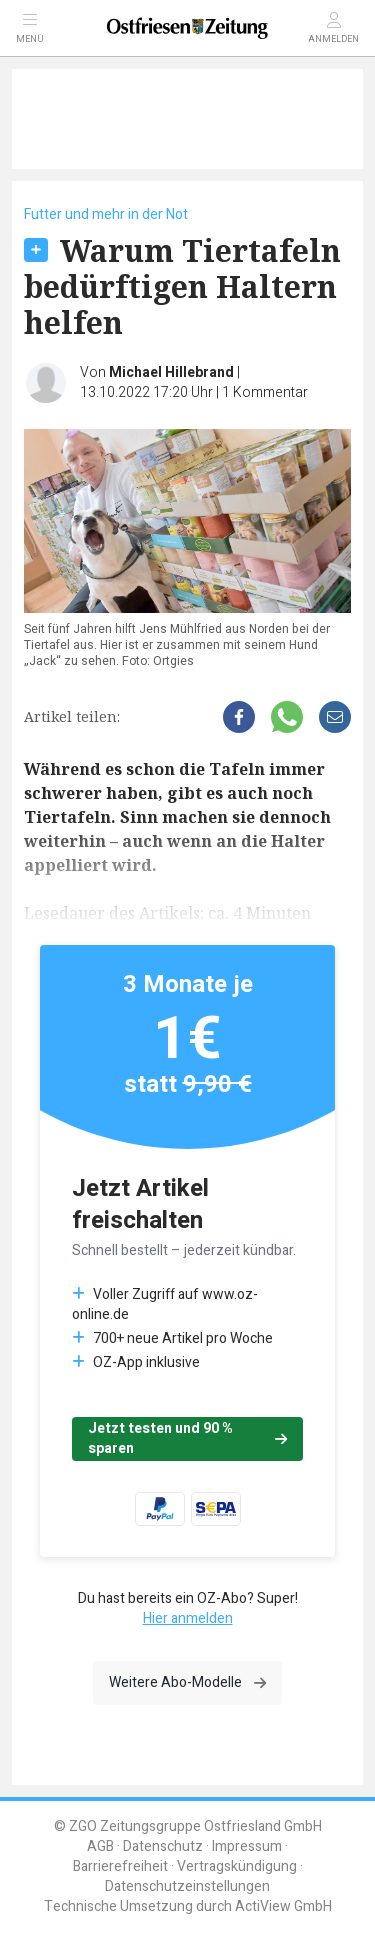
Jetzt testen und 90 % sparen (187, 1438)
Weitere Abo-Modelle (187, 1682)
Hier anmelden (188, 1618)
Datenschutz (163, 1846)
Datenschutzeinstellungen (187, 1886)
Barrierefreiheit (120, 1866)
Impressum (247, 1846)
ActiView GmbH (283, 1906)
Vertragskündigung (237, 1866)
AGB (100, 1846)
